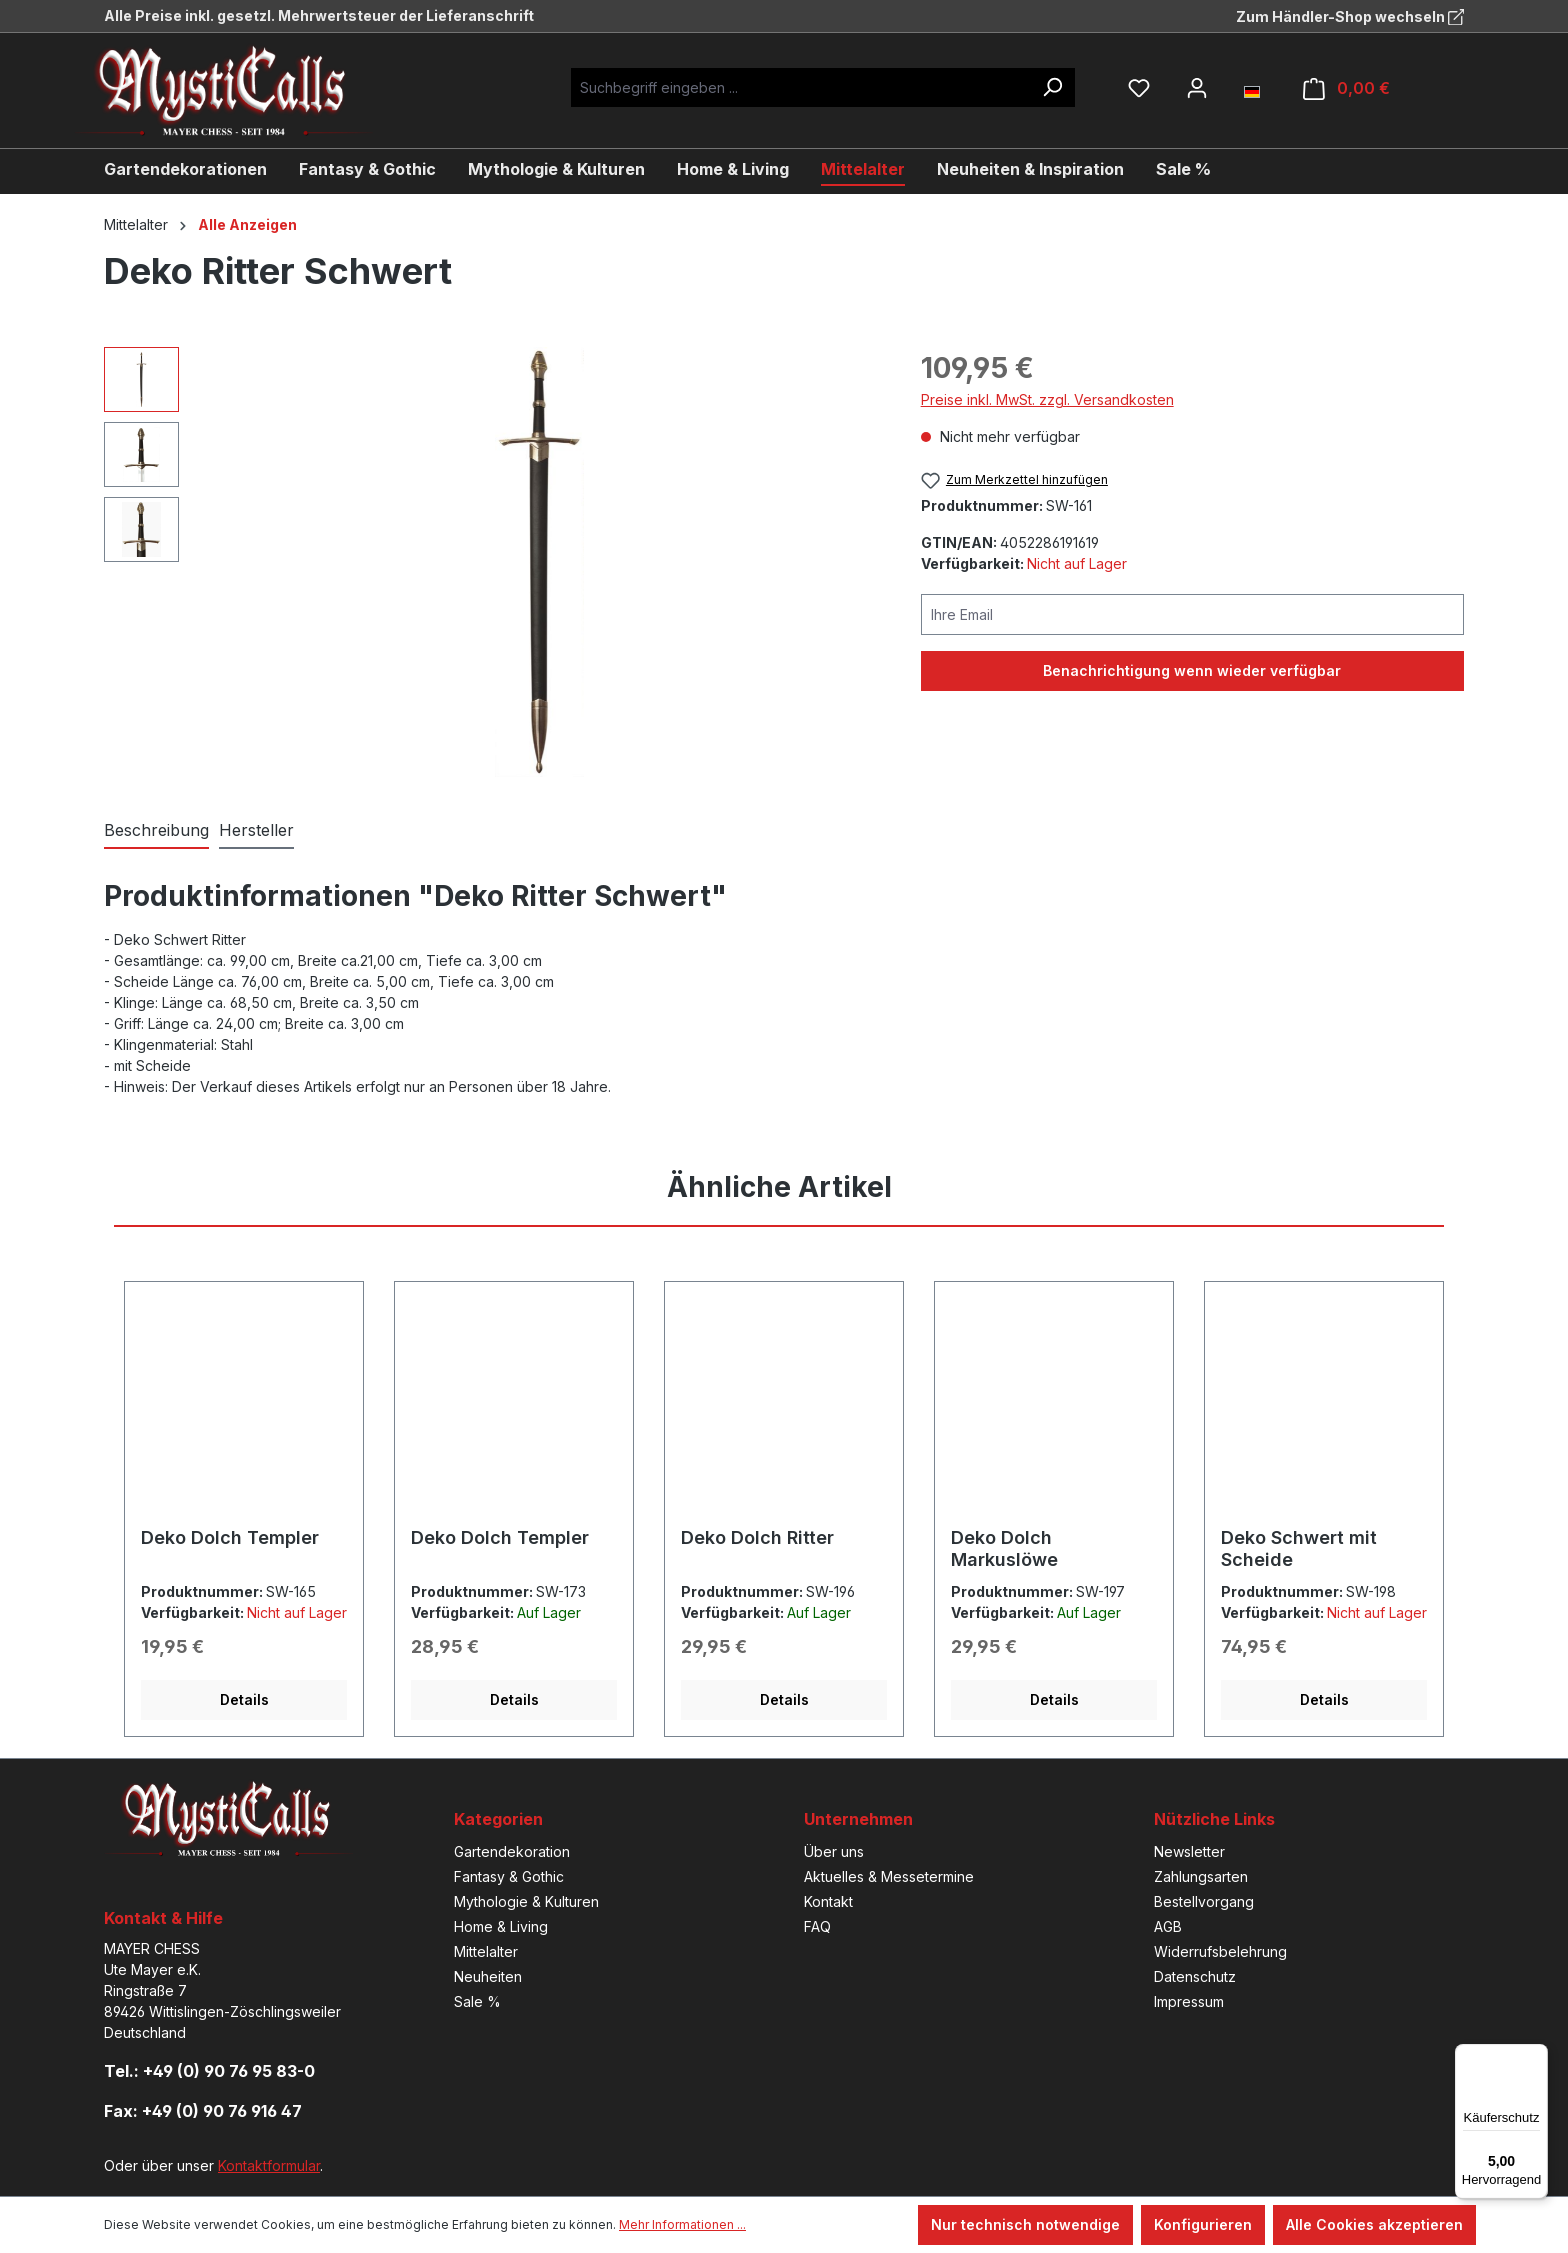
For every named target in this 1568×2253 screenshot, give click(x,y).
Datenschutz (1195, 1976)
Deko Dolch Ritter (757, 1537)
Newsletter (1189, 1851)
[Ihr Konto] (1197, 88)
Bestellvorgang (1204, 1901)
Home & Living (501, 1926)
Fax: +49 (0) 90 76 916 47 (203, 2111)
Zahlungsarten (1201, 1876)
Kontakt (828, 1901)
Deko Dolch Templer (230, 1537)
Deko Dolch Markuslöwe (1004, 1548)
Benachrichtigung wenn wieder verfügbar (1192, 670)
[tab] (156, 831)
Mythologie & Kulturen (526, 1901)
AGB (1168, 1926)
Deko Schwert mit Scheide (1299, 1548)
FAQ (817, 1926)
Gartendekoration (512, 1851)
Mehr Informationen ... (682, 2224)
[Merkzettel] (1139, 88)
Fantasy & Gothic (509, 1876)
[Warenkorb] (1346, 88)
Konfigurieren (1203, 2224)
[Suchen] (1052, 87)
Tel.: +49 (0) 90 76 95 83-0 (209, 2071)
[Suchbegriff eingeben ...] (800, 87)
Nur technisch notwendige (1025, 2224)
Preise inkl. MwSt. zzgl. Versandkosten (1047, 399)
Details (244, 1699)
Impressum (1189, 2001)
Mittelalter (486, 1951)
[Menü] (1536, 2056)
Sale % (477, 2001)
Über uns (834, 1851)
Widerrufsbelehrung (1220, 1951)
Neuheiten (488, 1976)
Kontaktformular (269, 2165)
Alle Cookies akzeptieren (1374, 2224)
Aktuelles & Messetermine (889, 1876)
